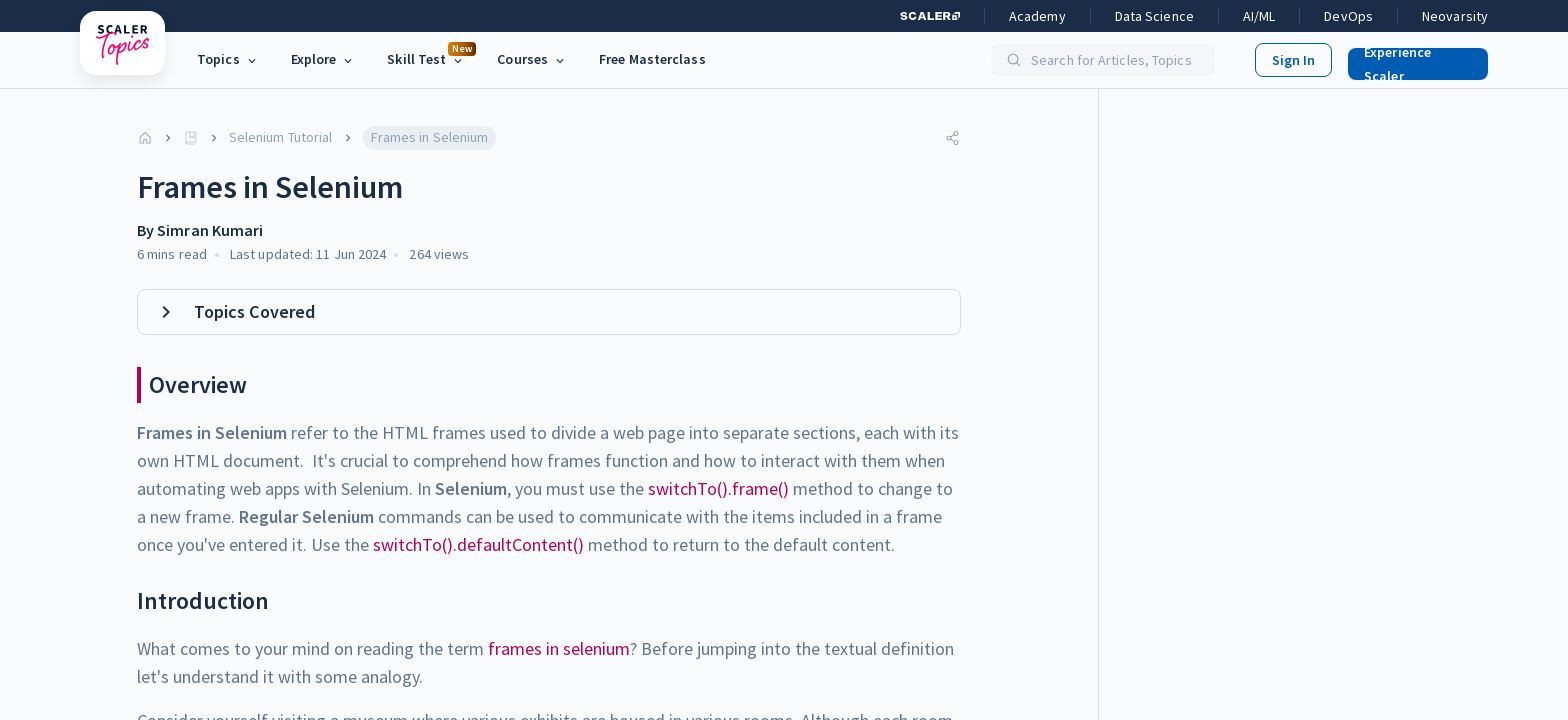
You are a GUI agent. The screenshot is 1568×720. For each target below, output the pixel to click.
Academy (1037, 16)
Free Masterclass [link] (652, 59)
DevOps (1348, 16)
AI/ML (1259, 16)
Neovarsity (1455, 16)
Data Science (1154, 16)
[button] (1410, 60)
